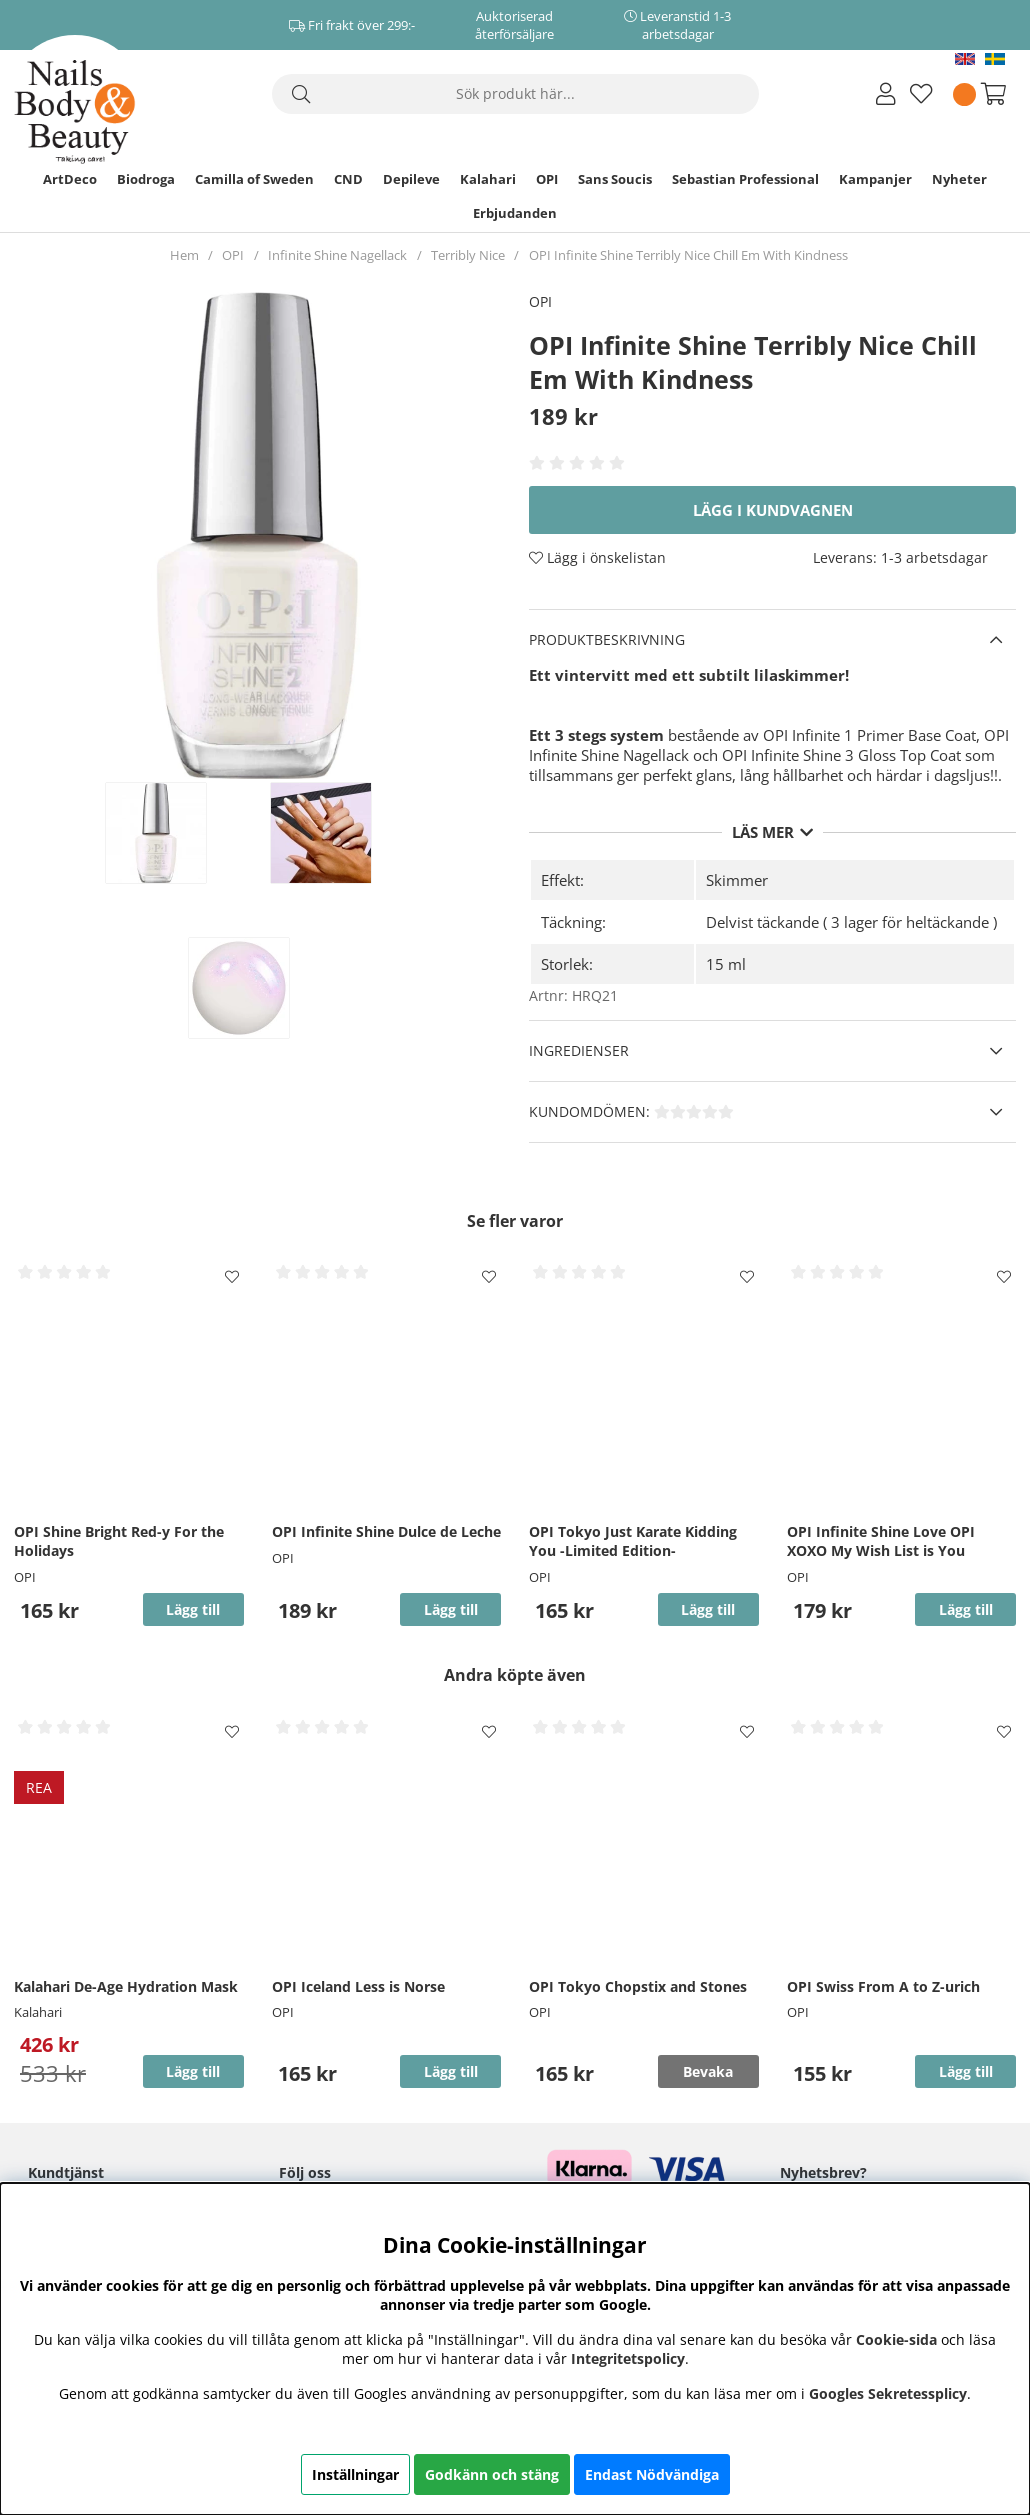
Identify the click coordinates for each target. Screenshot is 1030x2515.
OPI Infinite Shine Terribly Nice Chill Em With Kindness (688, 255)
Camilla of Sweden (254, 179)
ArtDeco (70, 179)
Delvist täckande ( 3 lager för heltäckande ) (851, 922)
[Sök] (515, 94)
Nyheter (959, 179)
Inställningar (355, 2474)
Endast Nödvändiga (652, 2474)
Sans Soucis (615, 179)
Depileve (411, 179)
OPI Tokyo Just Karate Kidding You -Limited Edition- (633, 1541)
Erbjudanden (515, 213)
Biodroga (146, 179)
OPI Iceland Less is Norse (358, 1986)
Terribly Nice (468, 255)
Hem (184, 255)
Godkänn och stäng (492, 2474)
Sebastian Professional (745, 179)
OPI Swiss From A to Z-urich (883, 1986)
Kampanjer (875, 179)
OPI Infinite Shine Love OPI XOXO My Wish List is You (881, 1541)
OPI (547, 179)
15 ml (726, 964)
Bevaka (708, 2071)
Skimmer (737, 880)
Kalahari (488, 179)
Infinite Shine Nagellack (337, 255)
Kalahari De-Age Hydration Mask (126, 1986)
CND (348, 179)
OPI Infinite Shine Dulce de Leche (386, 1531)
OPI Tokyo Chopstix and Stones (638, 1986)
